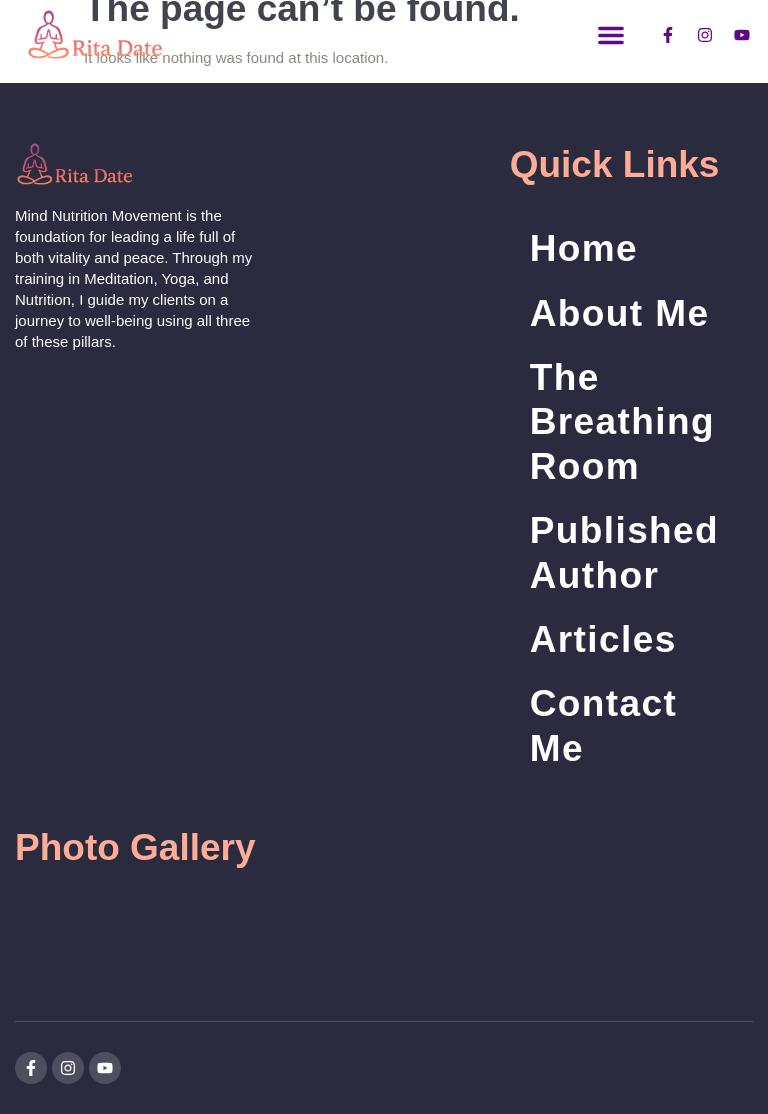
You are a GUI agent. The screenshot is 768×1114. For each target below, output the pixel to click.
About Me (620, 313)
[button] (611, 35)
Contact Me (604, 725)
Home (584, 248)
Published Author (624, 552)
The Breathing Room (622, 422)
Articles (603, 639)
